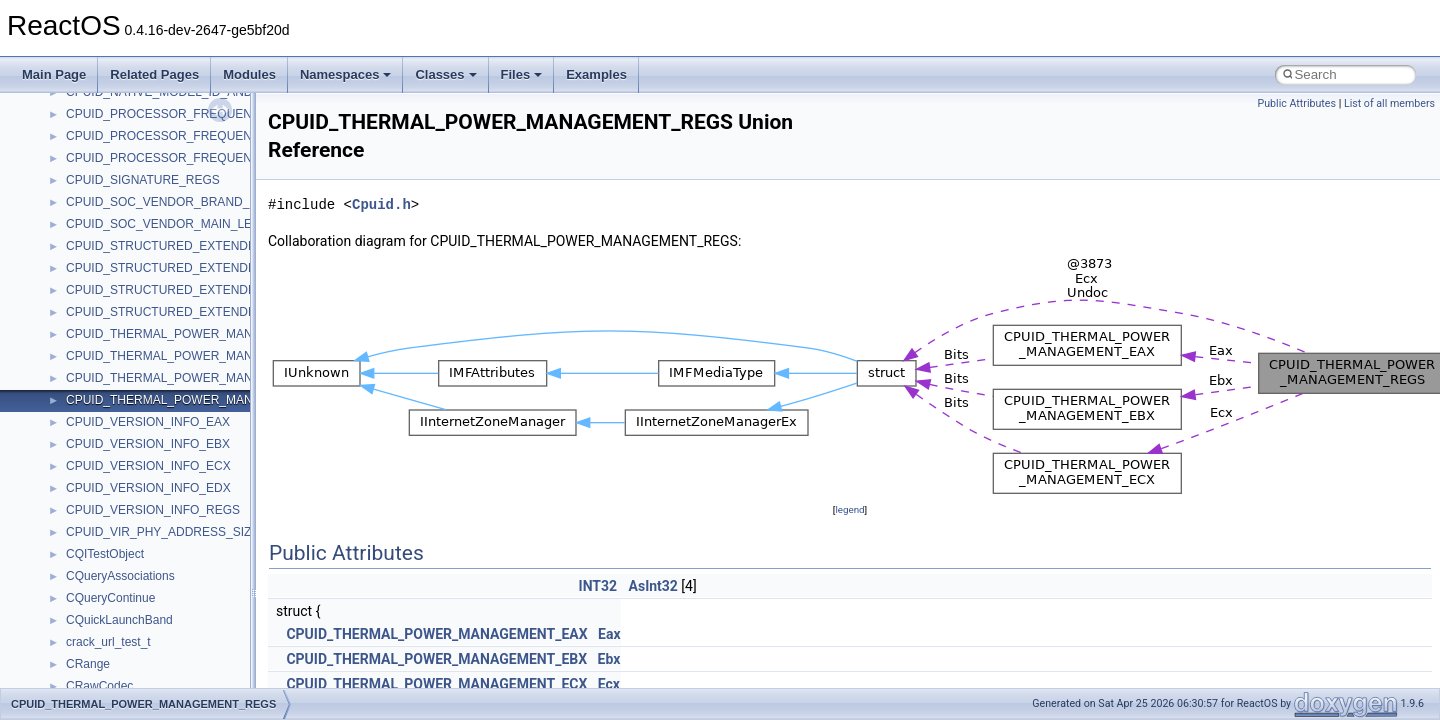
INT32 (598, 586)
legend (849, 509)
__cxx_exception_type (125, 342)
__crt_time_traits (110, 144)
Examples (596, 74)
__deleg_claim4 (108, 452)
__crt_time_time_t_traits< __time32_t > (170, 100)
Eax (609, 634)
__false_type (100, 606)
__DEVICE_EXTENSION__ (139, 474)
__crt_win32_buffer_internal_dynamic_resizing (189, 232)
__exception (98, 562)
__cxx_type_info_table (125, 408)
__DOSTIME (100, 540)
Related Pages (154, 74)
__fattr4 (86, 628)
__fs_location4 (104, 672)
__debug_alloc (105, 430)
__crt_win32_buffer (117, 166)
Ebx (609, 659)
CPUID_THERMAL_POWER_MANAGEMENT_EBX (436, 659)
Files (522, 74)
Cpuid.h (381, 204)
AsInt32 (653, 586)
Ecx (609, 684)
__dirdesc (92, 496)
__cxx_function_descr (124, 364)
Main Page (54, 74)
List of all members (1389, 103)
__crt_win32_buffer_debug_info (150, 188)
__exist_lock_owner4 (122, 584)
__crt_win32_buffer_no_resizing (151, 254)
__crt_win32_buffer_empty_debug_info (169, 210)
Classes (445, 74)
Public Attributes (1296, 103)
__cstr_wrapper (107, 298)
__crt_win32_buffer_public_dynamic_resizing (185, 276)
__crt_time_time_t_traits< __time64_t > (170, 122)
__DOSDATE (101, 518)
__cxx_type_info (109, 386)
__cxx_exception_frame (129, 320)
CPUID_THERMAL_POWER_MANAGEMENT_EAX (436, 634)
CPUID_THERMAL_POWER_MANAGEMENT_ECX (436, 684)
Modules (249, 74)
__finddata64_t (105, 650)
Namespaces (346, 74)
